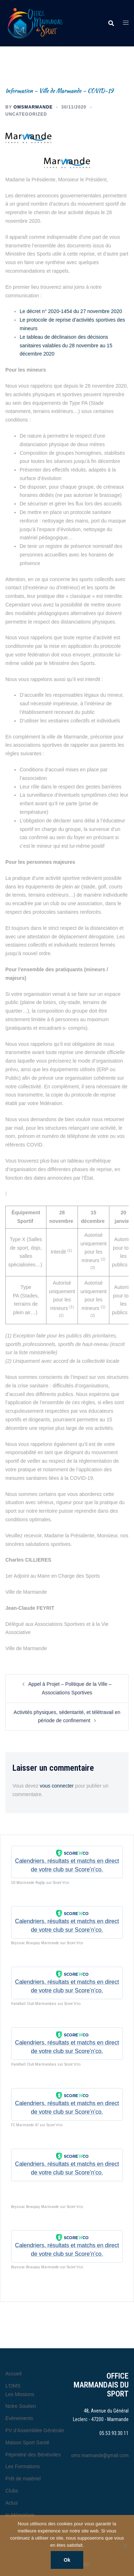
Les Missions (19, 2394)
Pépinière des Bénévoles (33, 2454)
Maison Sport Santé (27, 2442)
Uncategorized (26, 114)
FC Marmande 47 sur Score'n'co (37, 2125)
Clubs (11, 2491)
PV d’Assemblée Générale (34, 2430)
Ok (67, 2560)
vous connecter (57, 1786)
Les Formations (22, 2466)
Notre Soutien (20, 2406)
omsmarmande (33, 107)
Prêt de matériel (23, 2478)
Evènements (19, 2418)
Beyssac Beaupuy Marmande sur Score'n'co (47, 1943)
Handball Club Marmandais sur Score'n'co (45, 2003)
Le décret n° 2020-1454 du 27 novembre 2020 (72, 311)
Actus (11, 2503)
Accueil (13, 2373)
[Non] (125, 2545)
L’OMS (12, 2386)
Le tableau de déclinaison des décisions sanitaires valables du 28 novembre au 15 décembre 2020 (66, 345)
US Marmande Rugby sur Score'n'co (40, 1882)
